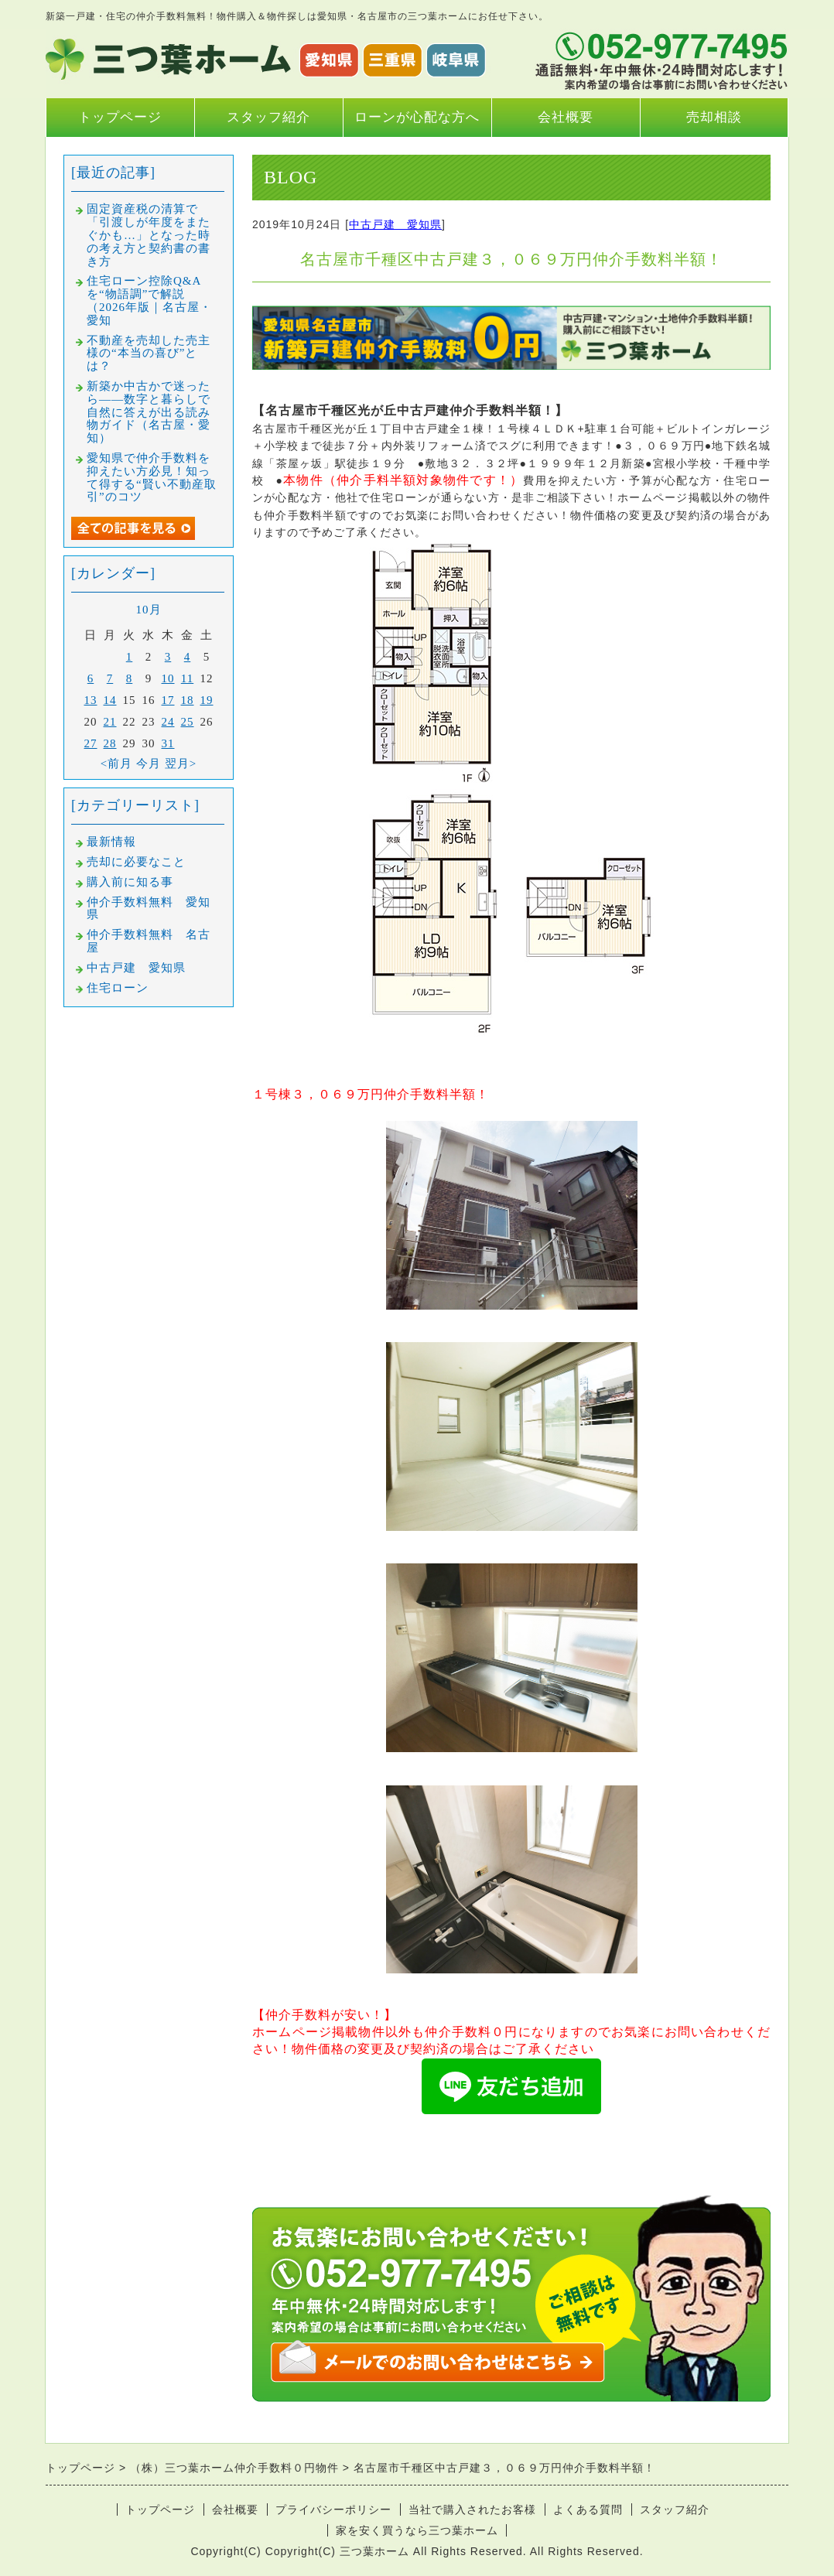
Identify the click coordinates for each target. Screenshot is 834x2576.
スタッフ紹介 (268, 117)
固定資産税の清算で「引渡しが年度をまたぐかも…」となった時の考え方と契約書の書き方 (148, 235)
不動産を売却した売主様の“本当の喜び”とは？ (148, 353)
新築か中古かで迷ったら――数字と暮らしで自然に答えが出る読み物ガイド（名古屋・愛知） (148, 412)
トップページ (120, 117)
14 (110, 700)
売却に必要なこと (136, 862)
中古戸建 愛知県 (395, 224)
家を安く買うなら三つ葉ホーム (417, 2530)
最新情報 (111, 841)
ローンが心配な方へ (417, 117)
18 (187, 700)
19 (207, 700)
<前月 (116, 763)
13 (90, 700)
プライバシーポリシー (333, 2509)
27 (90, 743)
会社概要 (565, 117)
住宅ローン (118, 988)
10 (168, 678)
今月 (148, 763)
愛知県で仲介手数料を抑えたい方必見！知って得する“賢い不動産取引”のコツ (152, 477)
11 (187, 678)
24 (168, 722)
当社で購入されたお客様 (472, 2509)
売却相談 (714, 117)
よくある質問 (588, 2509)
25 (187, 722)
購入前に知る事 (130, 882)
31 (168, 743)
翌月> (181, 763)
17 (168, 700)
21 (110, 722)
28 (110, 743)
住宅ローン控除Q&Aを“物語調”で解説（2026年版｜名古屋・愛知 (149, 300)
